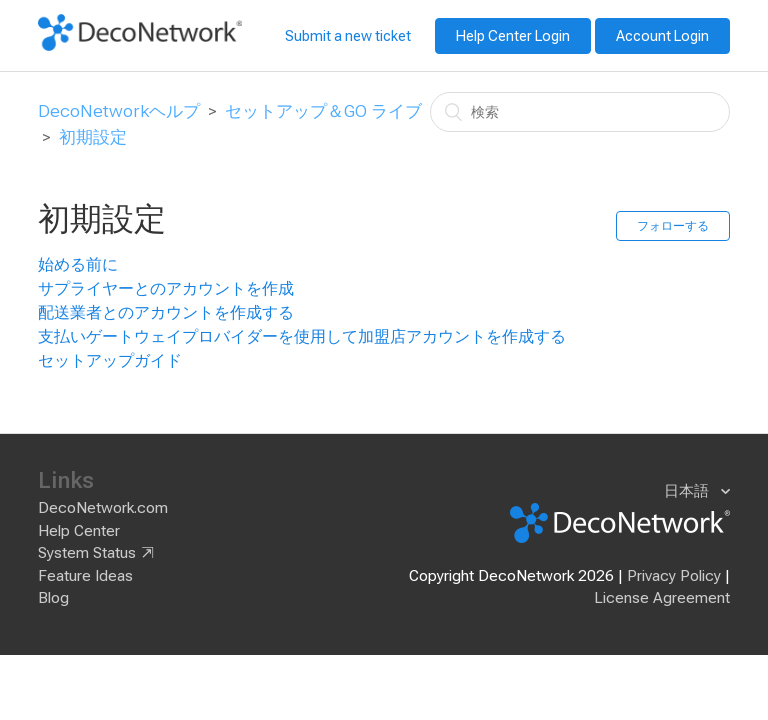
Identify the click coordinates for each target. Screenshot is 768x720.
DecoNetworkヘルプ (119, 111)
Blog (53, 598)
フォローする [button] (673, 226)
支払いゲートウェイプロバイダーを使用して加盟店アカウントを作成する (302, 336)
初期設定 (93, 137)
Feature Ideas (85, 576)
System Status (87, 553)
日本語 (688, 491)
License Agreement (662, 598)
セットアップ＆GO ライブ (323, 111)
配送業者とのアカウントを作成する (166, 312)
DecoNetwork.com (103, 508)
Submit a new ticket (348, 36)
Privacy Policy (674, 576)
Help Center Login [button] (513, 36)
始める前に (78, 264)
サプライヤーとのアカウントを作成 (166, 288)
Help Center (79, 531)
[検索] (580, 112)
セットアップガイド (110, 360)
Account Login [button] (662, 36)
